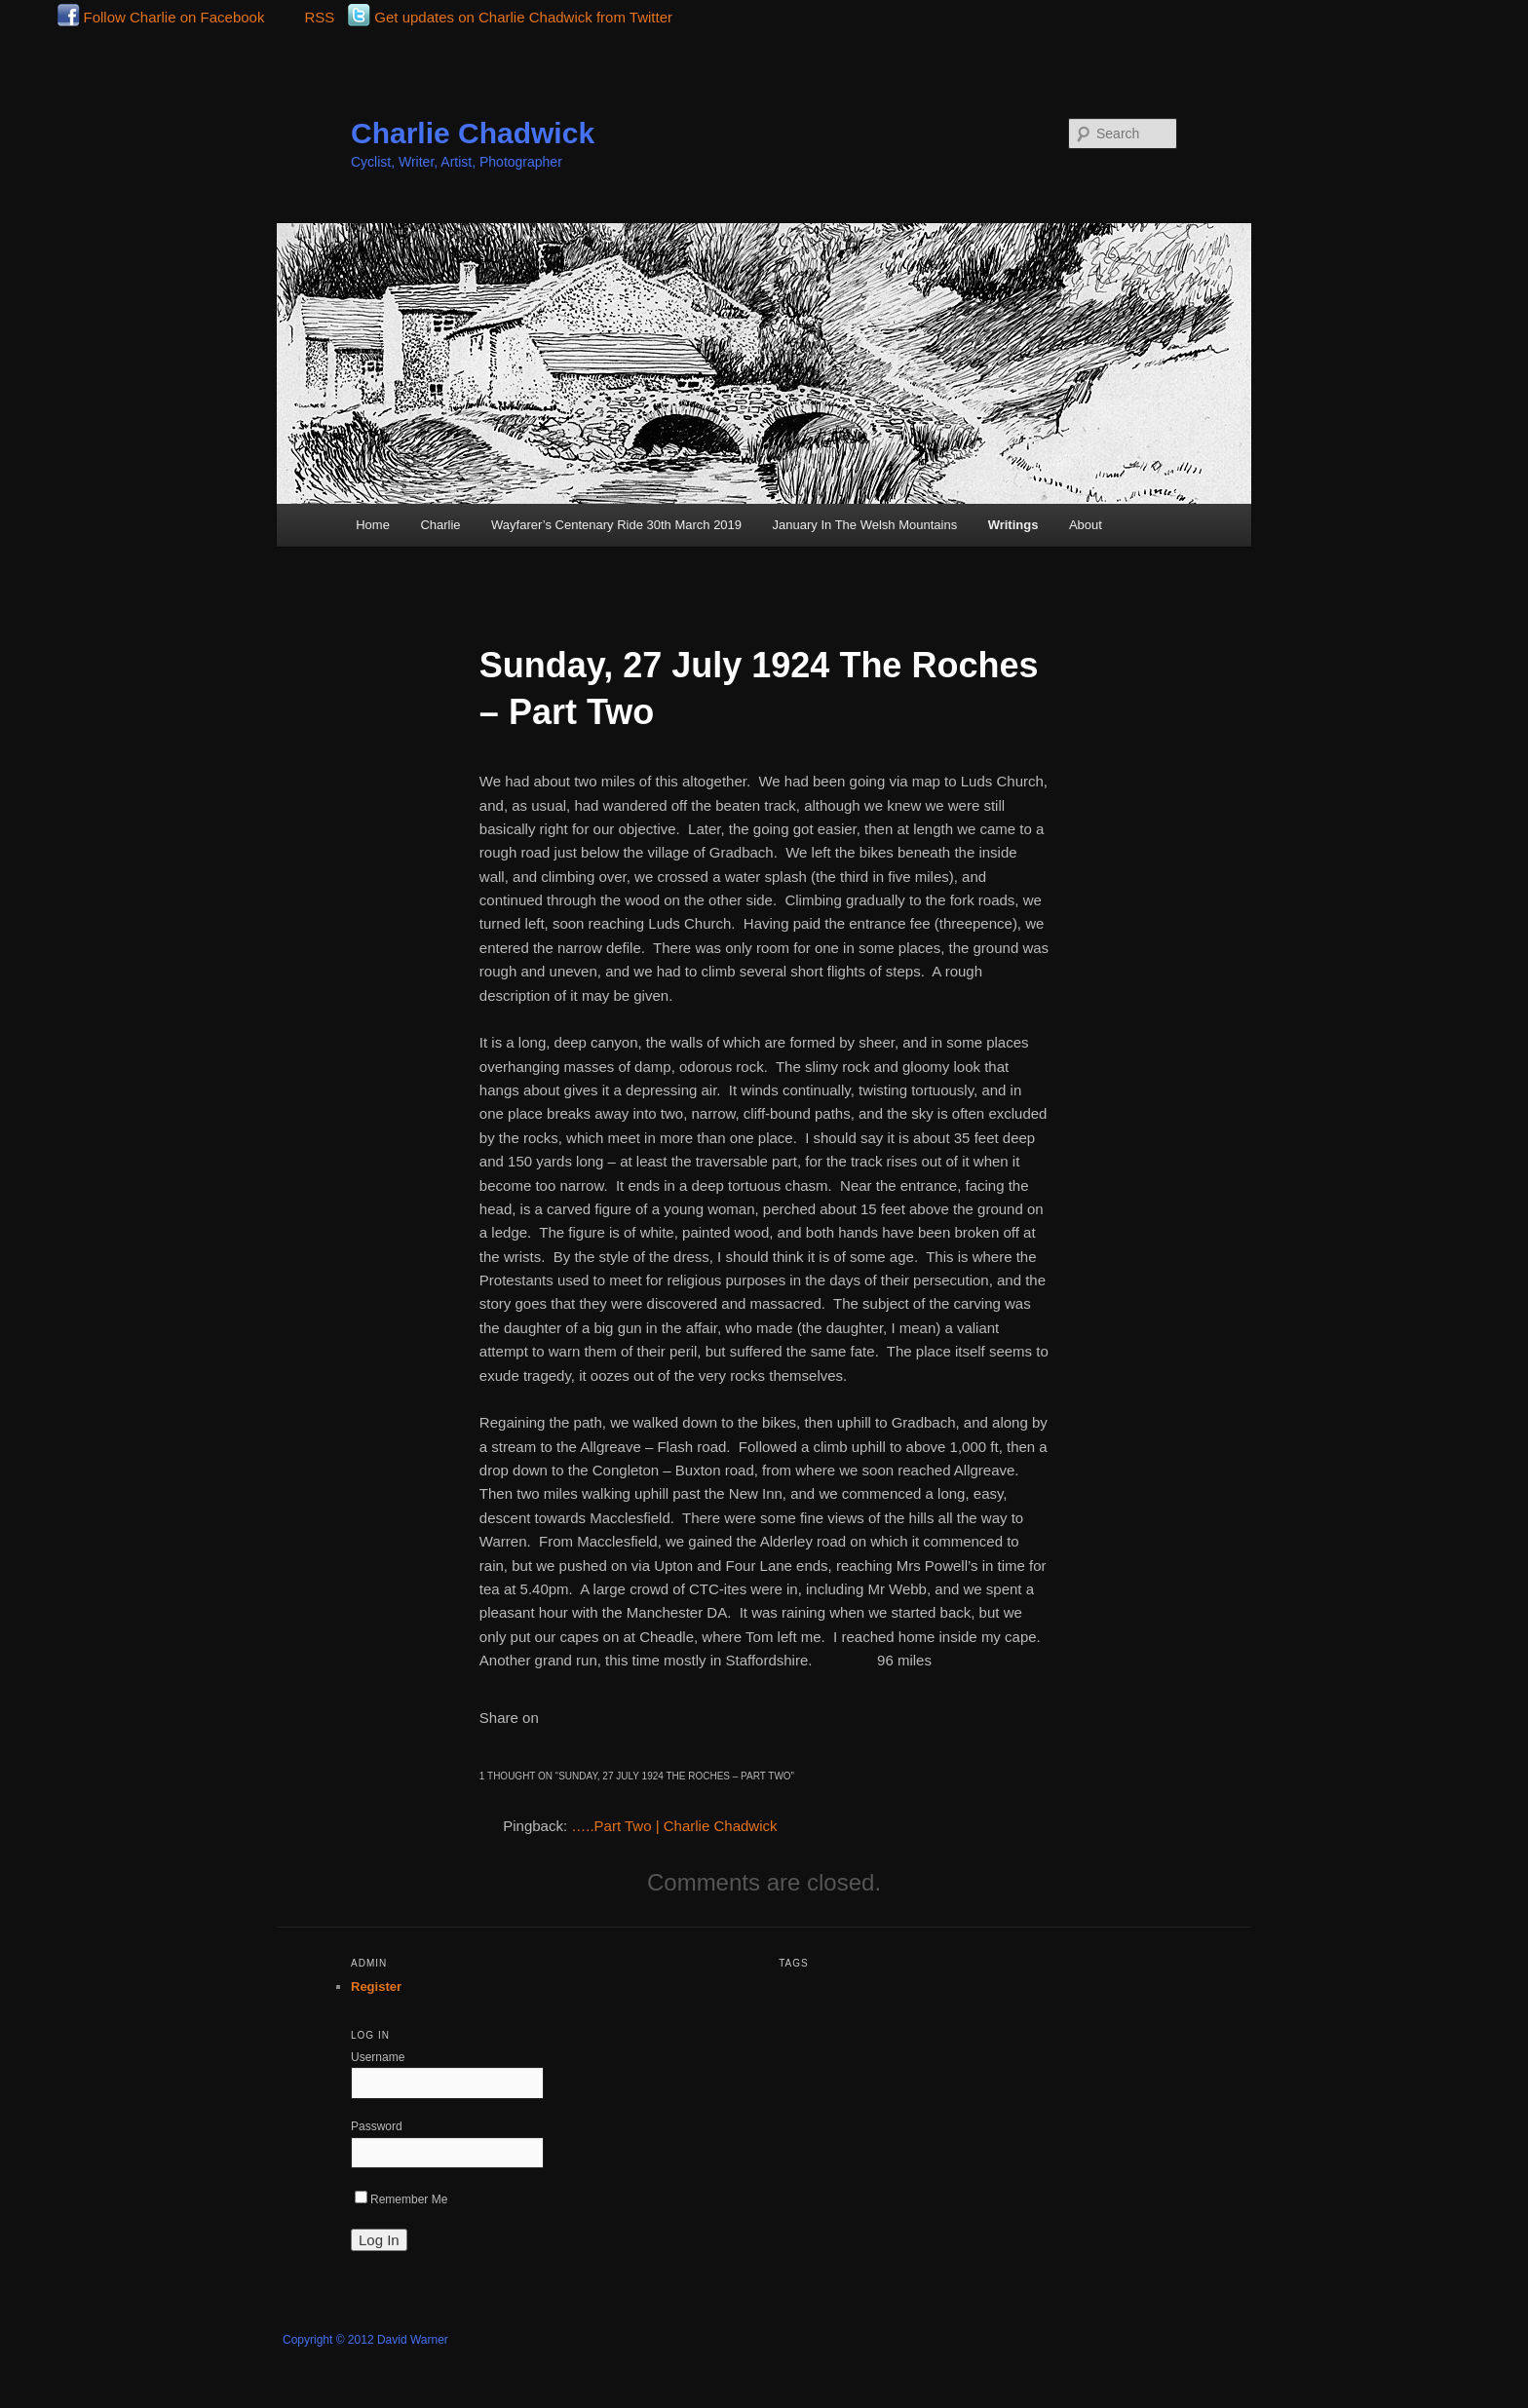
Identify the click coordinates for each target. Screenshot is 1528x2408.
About (1085, 524)
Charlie (440, 524)
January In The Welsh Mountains (865, 524)
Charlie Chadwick (472, 133)
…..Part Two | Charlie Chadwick (674, 1825)
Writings (1013, 524)
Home (373, 524)
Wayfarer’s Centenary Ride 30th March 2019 (616, 524)
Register (376, 1986)
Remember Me (401, 2199)
